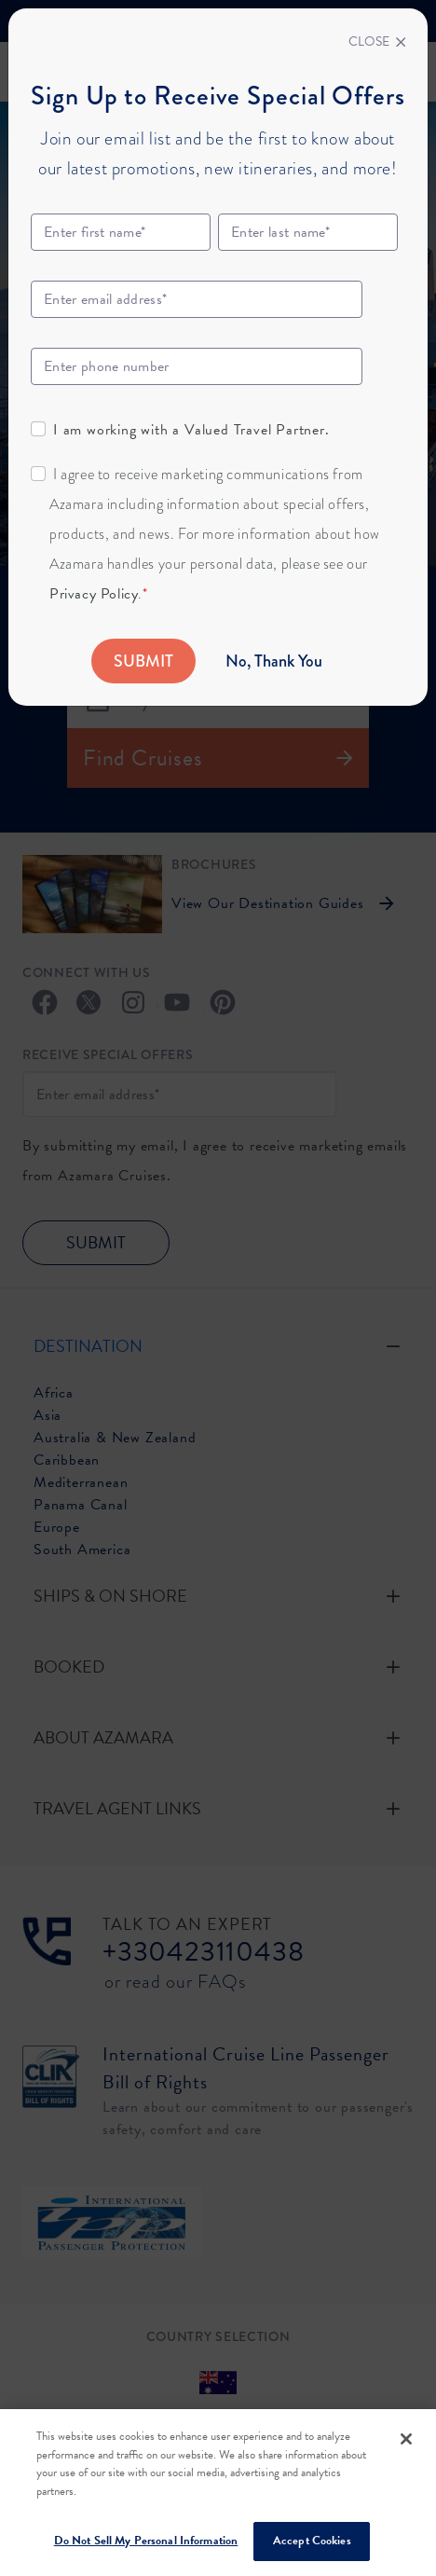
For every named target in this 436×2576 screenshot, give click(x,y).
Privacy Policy (93, 594)
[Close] (377, 42)
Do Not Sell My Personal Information (146, 2540)
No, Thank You (273, 661)
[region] (218, 2492)
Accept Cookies (312, 2540)
